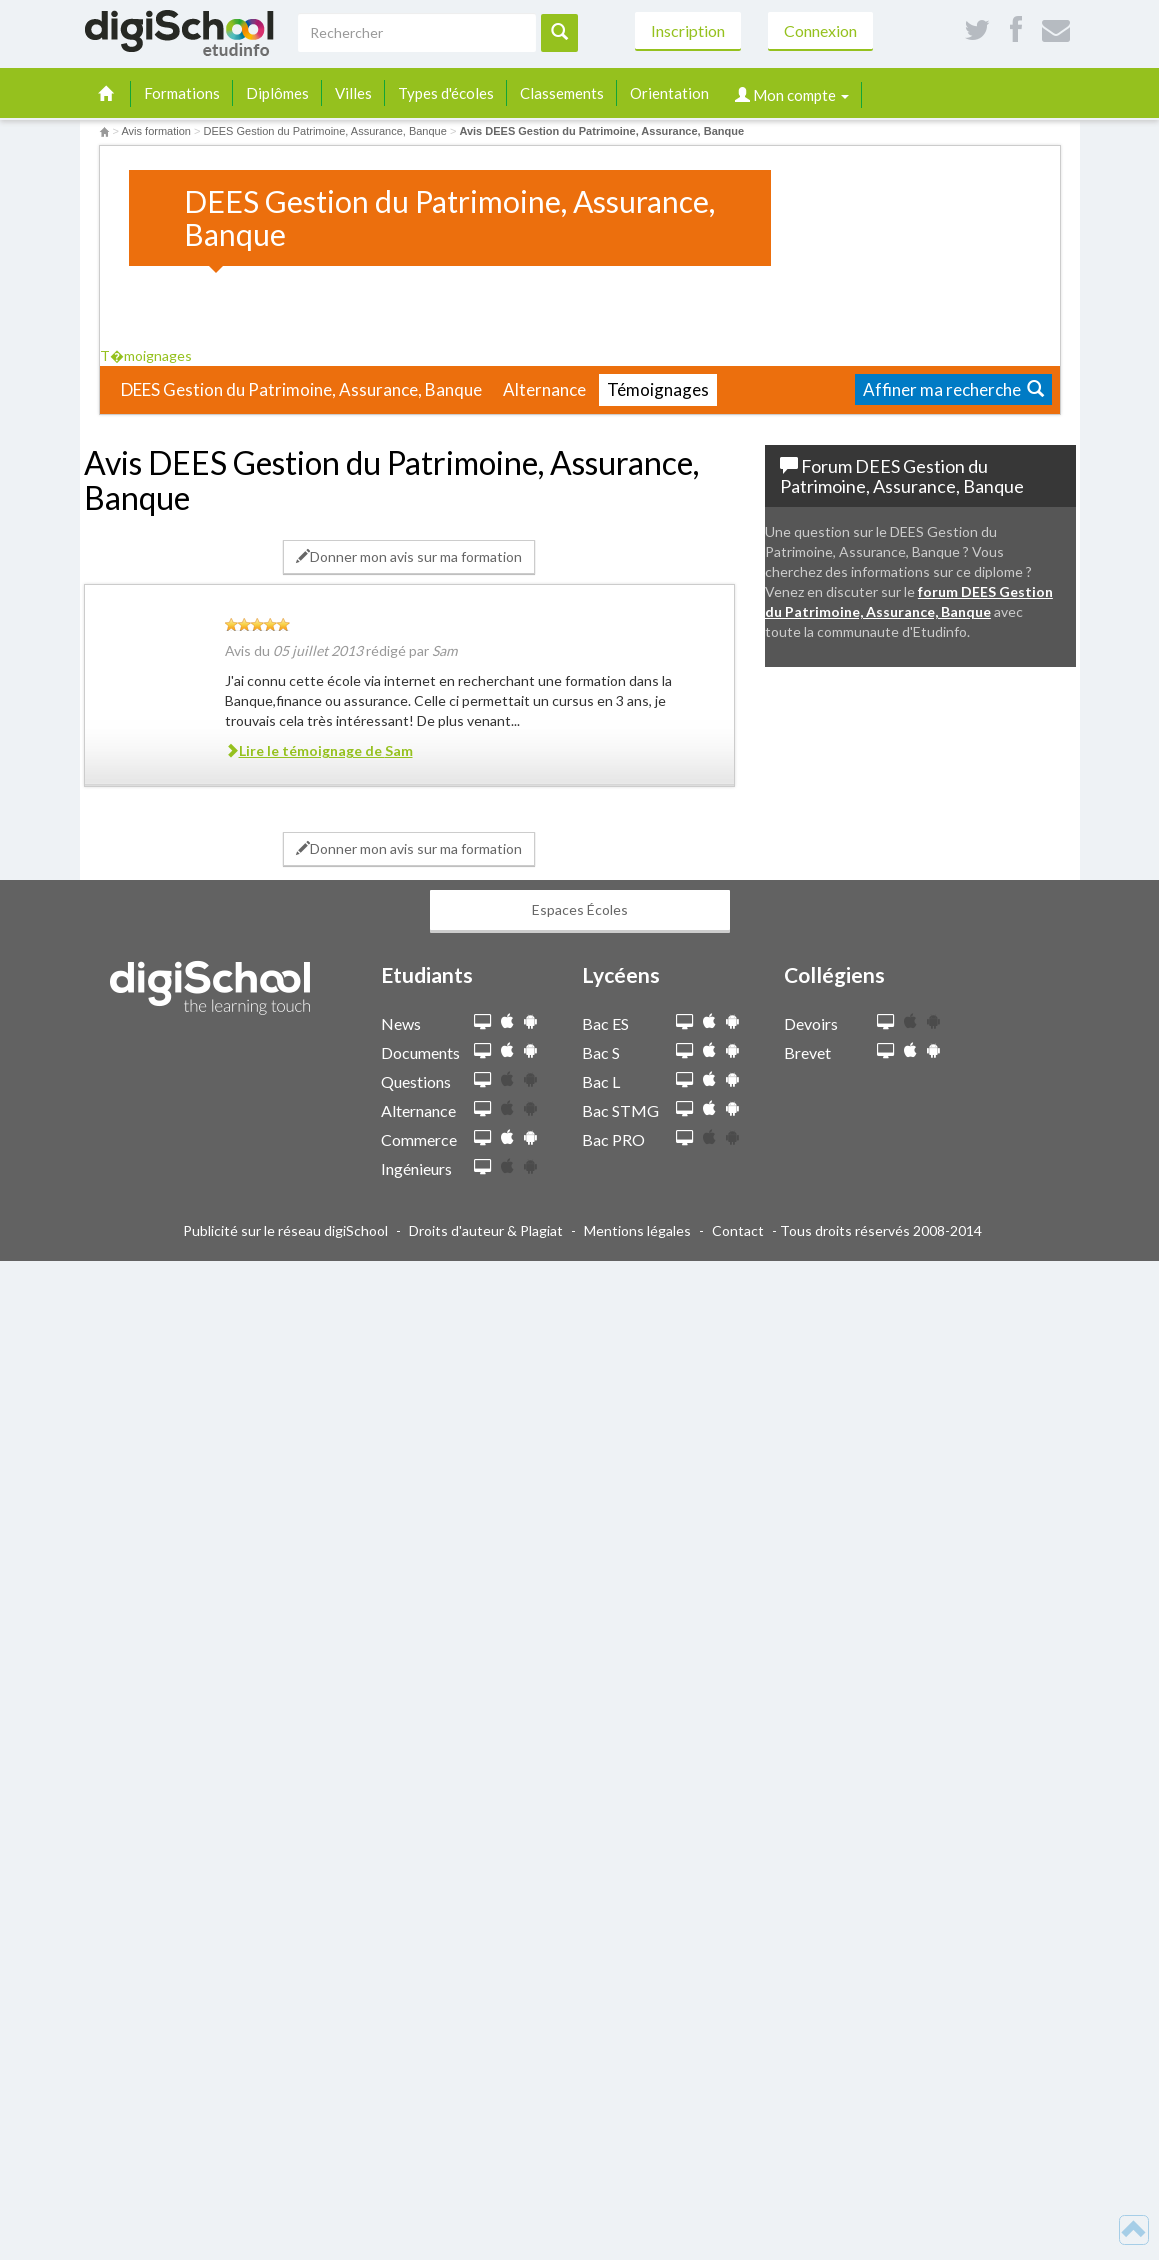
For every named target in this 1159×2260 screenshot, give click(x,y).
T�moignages (152, 355)
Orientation (669, 93)
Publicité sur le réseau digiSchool (285, 1230)
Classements (562, 93)
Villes (353, 93)
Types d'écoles (446, 93)
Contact (738, 1230)
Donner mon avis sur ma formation (409, 556)
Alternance (544, 389)
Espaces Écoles (580, 909)
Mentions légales (637, 1230)
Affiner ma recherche (953, 389)
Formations (182, 93)
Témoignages (658, 389)
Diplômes (277, 93)
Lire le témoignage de (319, 750)
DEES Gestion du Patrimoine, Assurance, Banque (301, 389)
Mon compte (792, 95)
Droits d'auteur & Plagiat (486, 1230)
